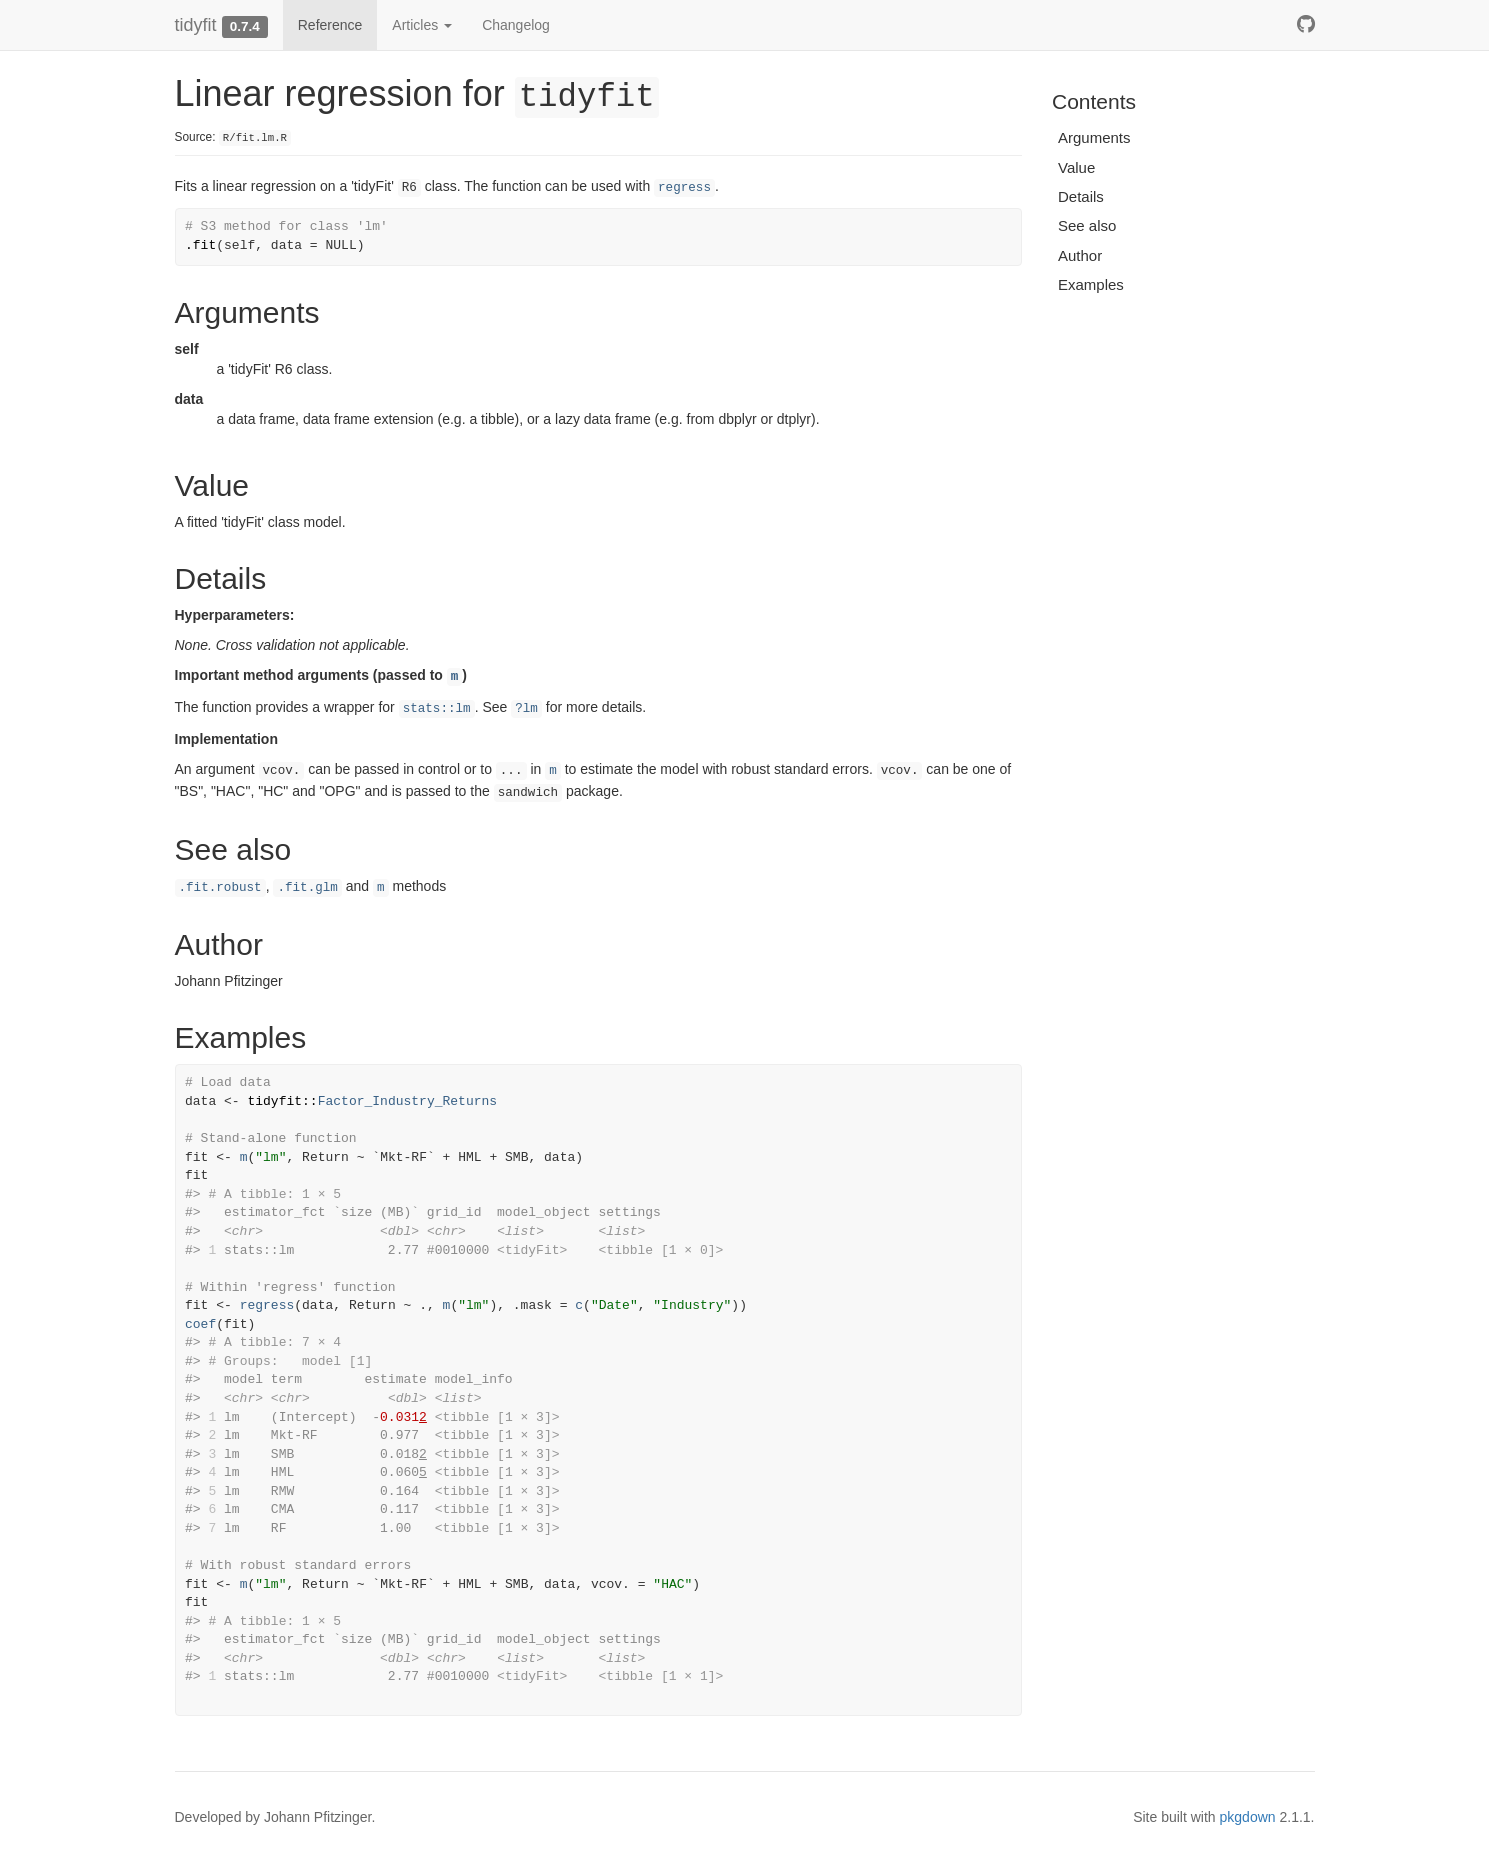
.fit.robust (220, 888)
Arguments (1094, 137)
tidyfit (196, 25)
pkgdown (1248, 1817)
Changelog (516, 25)
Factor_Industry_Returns (407, 1101)
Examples (1091, 284)
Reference (330, 25)
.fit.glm (307, 888)
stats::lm (437, 709)
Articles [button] (422, 25)
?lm (526, 709)
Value (1076, 167)
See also (1087, 225)
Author (1080, 255)
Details (1081, 196)
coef (200, 1324)
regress (684, 188)
